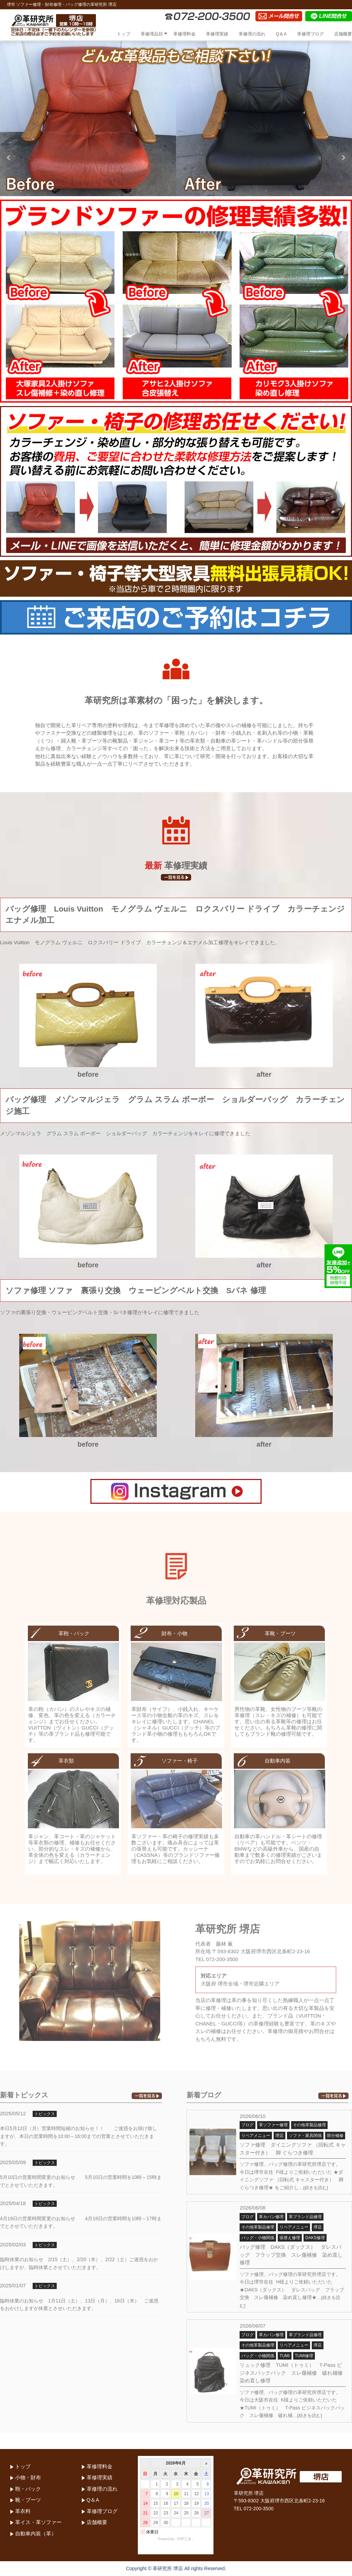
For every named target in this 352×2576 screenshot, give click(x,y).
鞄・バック (28, 2489)
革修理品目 (152, 33)
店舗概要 (343, 33)
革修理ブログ (310, 33)
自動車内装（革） (35, 2533)
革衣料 (23, 2511)
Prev (8, 157)
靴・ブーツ (28, 2500)
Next (343, 157)
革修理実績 (217, 33)
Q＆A (281, 33)
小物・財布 (28, 2477)
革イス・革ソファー (38, 2522)
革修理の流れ (252, 33)
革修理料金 (184, 33)
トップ (123, 33)
